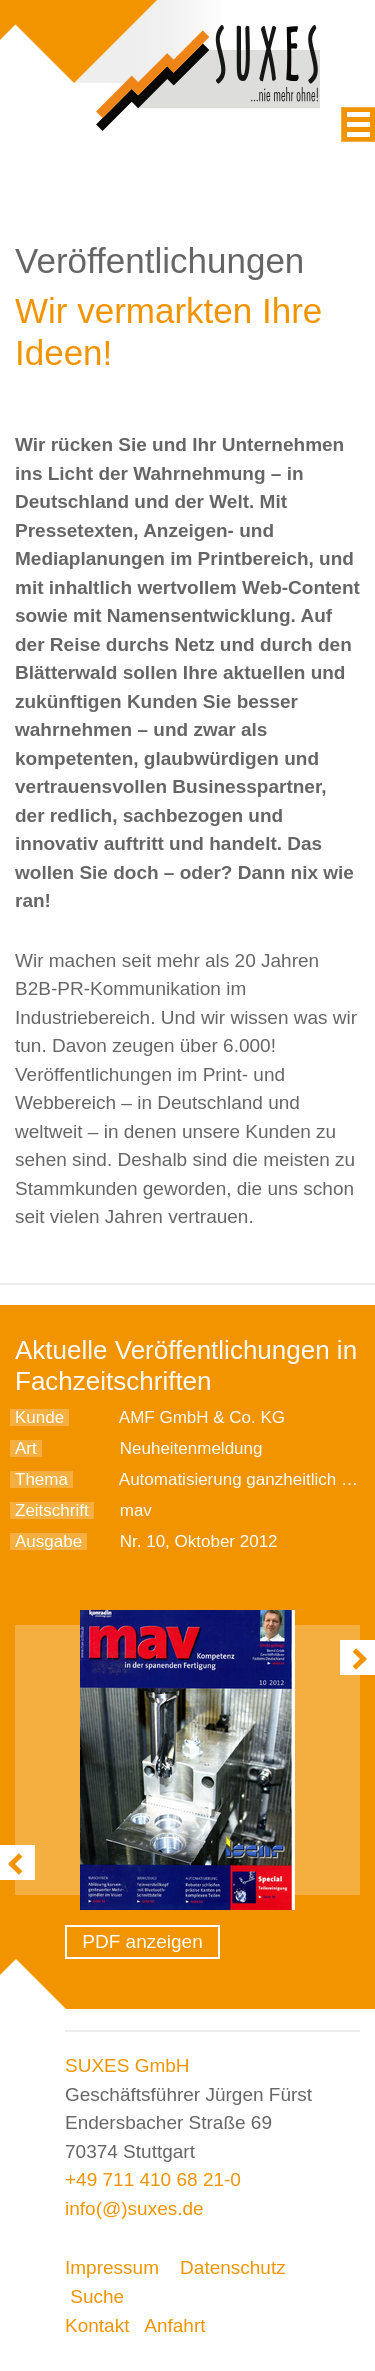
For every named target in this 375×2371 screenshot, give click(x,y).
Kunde (39, 1417)
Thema (41, 1479)
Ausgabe (48, 1541)
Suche (97, 2296)
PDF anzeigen (142, 1941)
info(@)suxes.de (134, 2208)
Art (26, 1448)
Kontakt (97, 2325)
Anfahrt (174, 2325)
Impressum (112, 2267)
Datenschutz (233, 2267)
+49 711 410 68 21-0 (153, 2179)
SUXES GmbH (127, 2065)
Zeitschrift (52, 1510)
